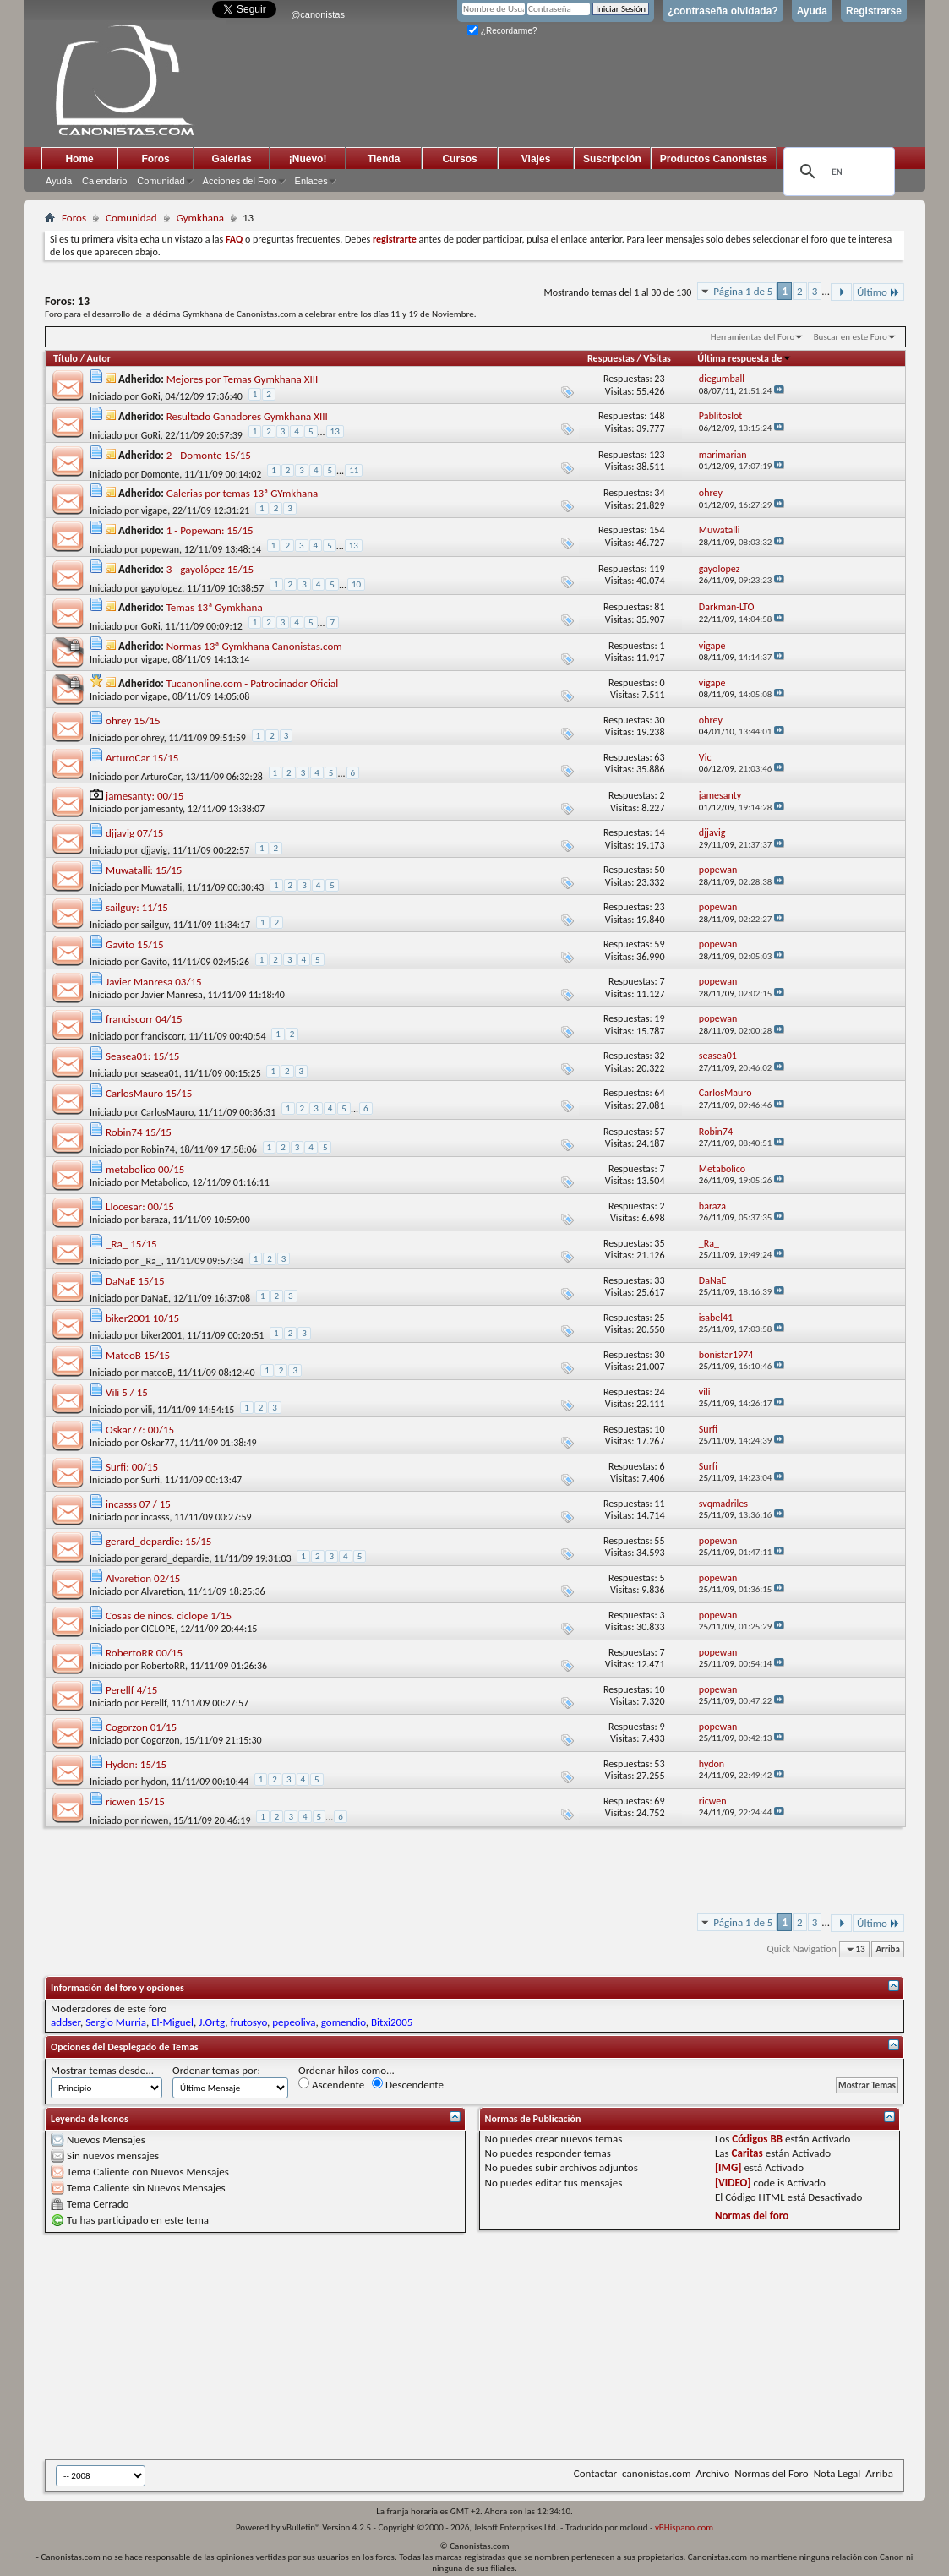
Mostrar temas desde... (102, 2070)
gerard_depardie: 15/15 (158, 1541)
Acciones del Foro (240, 181)
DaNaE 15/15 (135, 1280)
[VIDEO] (733, 2182)
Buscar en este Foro (850, 336)
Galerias (231, 159)
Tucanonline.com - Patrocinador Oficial (252, 683)
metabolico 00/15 (145, 1169)
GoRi (151, 396)
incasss (155, 1517)
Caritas (747, 2153)
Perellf (153, 1703)
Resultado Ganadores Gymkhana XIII (247, 416)
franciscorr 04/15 (144, 1018)
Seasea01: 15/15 (142, 1056)
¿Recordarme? (502, 30)
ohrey (152, 738)
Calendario (104, 181)
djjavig (154, 850)
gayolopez (162, 588)
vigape (154, 510)
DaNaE (154, 1298)
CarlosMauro (167, 1112)
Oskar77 (158, 1443)
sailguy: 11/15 (137, 907)
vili (147, 1410)
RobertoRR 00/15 (144, 1652)
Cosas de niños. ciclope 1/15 (169, 1615)
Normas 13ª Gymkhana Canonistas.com (254, 646)
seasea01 (160, 1073)
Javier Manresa (172, 995)
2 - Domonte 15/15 (208, 455)
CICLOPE (158, 1629)
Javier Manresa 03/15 (154, 981)
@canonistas (318, 14)
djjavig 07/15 (134, 833)
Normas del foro (751, 2215)
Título (65, 358)
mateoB (157, 1372)
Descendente (408, 2084)
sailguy (154, 925)
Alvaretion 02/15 (143, 1578)
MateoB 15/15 (138, 1355)
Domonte (160, 474)
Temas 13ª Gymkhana (214, 607)
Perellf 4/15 (131, 1690)
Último (878, 292)
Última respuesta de (744, 358)
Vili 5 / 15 (127, 1392)
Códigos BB (757, 2138)
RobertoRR (163, 1666)
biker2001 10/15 (142, 1318)
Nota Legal (837, 2473)
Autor (99, 358)
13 (335, 431)
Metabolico (164, 1182)
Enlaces (311, 181)
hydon (153, 1781)
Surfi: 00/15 (132, 1466)
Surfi (150, 1480)
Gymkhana (200, 217)
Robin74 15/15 (139, 1132)
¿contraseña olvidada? (723, 11)
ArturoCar (161, 777)
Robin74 (158, 1149)
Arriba (887, 1949)
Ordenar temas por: (216, 2070)
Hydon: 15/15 (136, 1764)
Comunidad (160, 181)
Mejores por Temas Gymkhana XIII (242, 379)
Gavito (154, 962)
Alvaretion (162, 1591)
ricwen (155, 1820)
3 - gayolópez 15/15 (210, 569)
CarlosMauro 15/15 (149, 1093)
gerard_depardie (175, 1558)
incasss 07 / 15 (138, 1504)
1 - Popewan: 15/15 (210, 530)
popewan (160, 549)
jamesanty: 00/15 (144, 795)
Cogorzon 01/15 (141, 1727)
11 (353, 470)
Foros (155, 159)
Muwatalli (162, 887)
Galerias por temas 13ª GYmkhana (242, 493)
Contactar (595, 2473)
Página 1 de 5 (742, 291)
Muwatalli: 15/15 (144, 870)
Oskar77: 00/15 (140, 1429)
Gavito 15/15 (134, 944)
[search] (837, 171)
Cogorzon (160, 1740)
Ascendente (331, 2084)
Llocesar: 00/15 (140, 1206)
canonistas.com (656, 2473)
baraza (154, 1219)
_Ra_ (151, 1261)
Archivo (713, 2473)
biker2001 (162, 1335)
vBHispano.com (684, 2527)
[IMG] (728, 2167)
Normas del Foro (771, 2473)
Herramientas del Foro (753, 336)
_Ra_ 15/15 (131, 1243)
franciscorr (162, 1036)
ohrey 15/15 (133, 720)
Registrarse (874, 11)
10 (356, 584)
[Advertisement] (459, 2346)
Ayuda (812, 11)
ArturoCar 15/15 (142, 757)
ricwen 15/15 (135, 1801)
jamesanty (162, 809)
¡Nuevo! (308, 159)
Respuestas (611, 358)
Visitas (657, 358)
